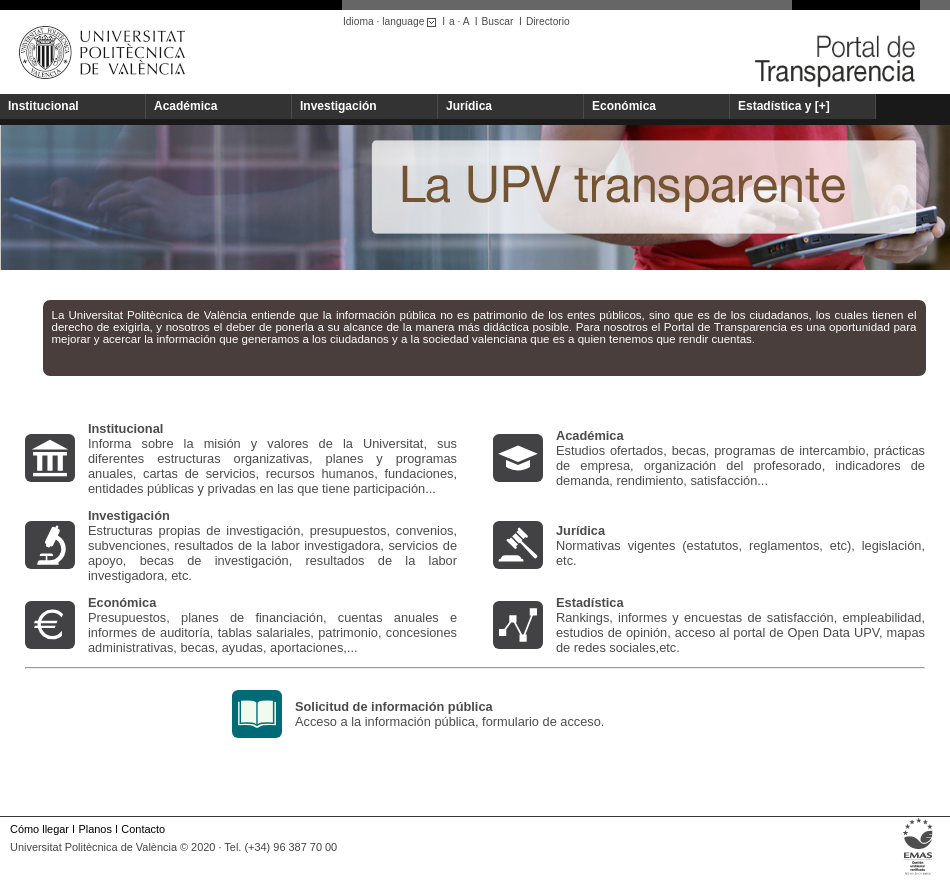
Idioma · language (392, 21)
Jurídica (469, 106)
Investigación (338, 106)
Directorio (548, 21)
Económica (624, 106)
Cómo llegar (39, 829)
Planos (94, 829)
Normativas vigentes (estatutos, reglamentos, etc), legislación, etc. (740, 545)
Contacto (143, 829)
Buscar (498, 21)
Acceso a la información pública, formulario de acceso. (449, 714)
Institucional (43, 106)
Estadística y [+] (784, 106)
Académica (185, 106)
